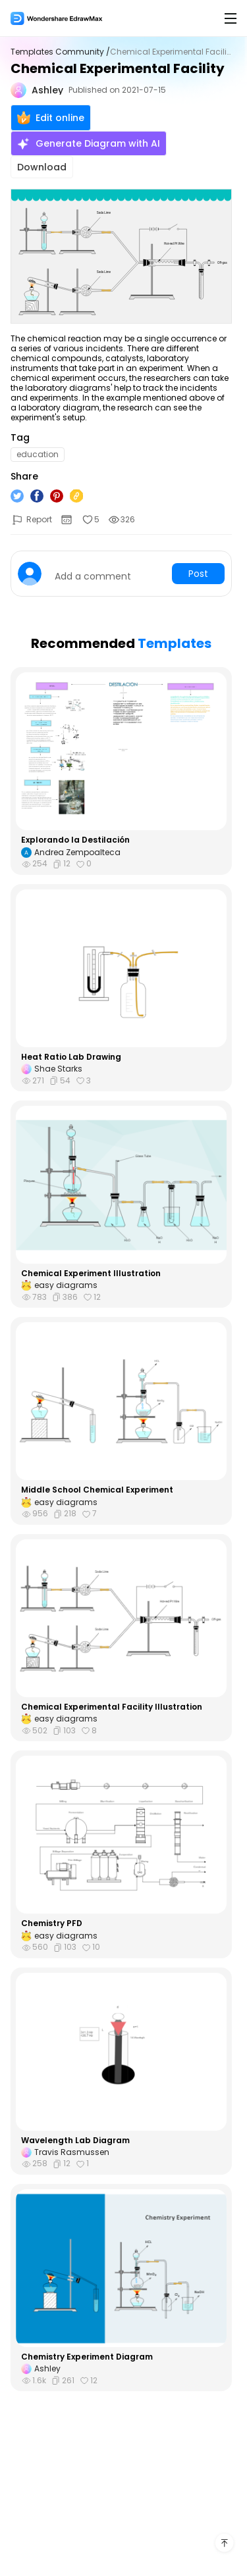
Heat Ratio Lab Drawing (71, 1057)
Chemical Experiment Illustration (91, 1273)
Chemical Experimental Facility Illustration (111, 1707)
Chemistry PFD (51, 1923)
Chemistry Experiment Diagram (87, 2357)
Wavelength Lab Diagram (75, 2140)
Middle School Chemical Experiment (97, 1490)
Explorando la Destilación (75, 840)
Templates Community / (60, 52)
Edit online (50, 117)
